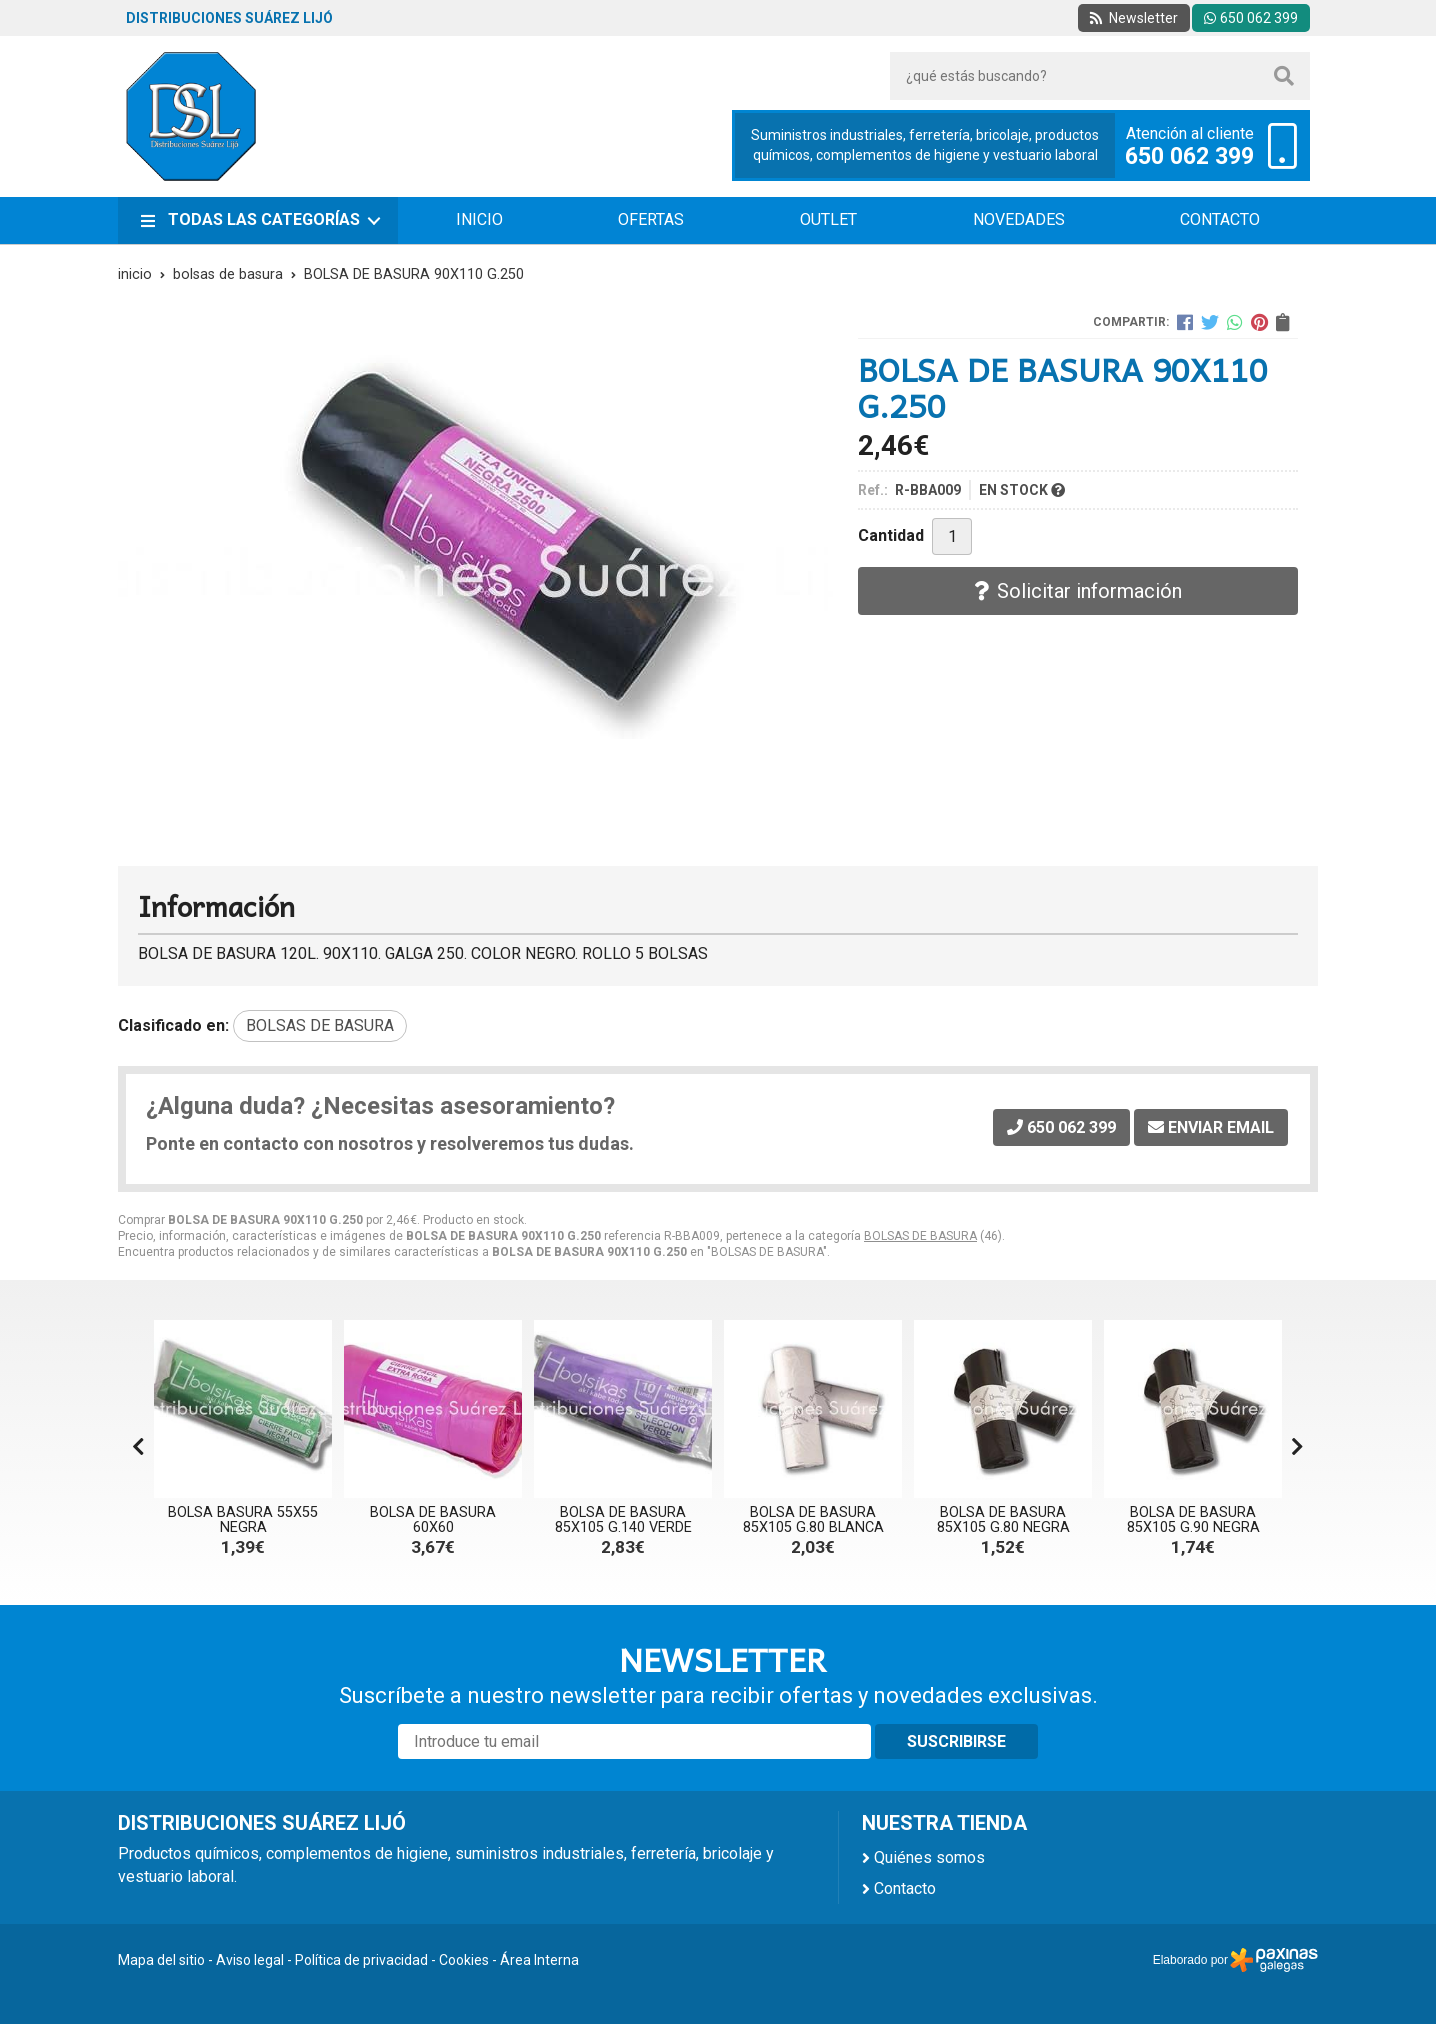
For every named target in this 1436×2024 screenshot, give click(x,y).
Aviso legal (250, 1960)
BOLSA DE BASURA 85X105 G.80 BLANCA (813, 1519)
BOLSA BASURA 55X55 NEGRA (243, 1519)
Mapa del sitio (161, 1960)
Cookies (464, 1960)
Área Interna (539, 1960)
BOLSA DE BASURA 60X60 (433, 1519)
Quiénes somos (929, 1857)
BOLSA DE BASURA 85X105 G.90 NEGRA (1193, 1519)
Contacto (905, 1888)
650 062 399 (1189, 157)
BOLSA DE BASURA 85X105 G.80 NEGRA (1003, 1519)
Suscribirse (956, 1741)
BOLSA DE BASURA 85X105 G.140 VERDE (623, 1519)
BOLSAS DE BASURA (920, 1236)
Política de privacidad (361, 1960)
